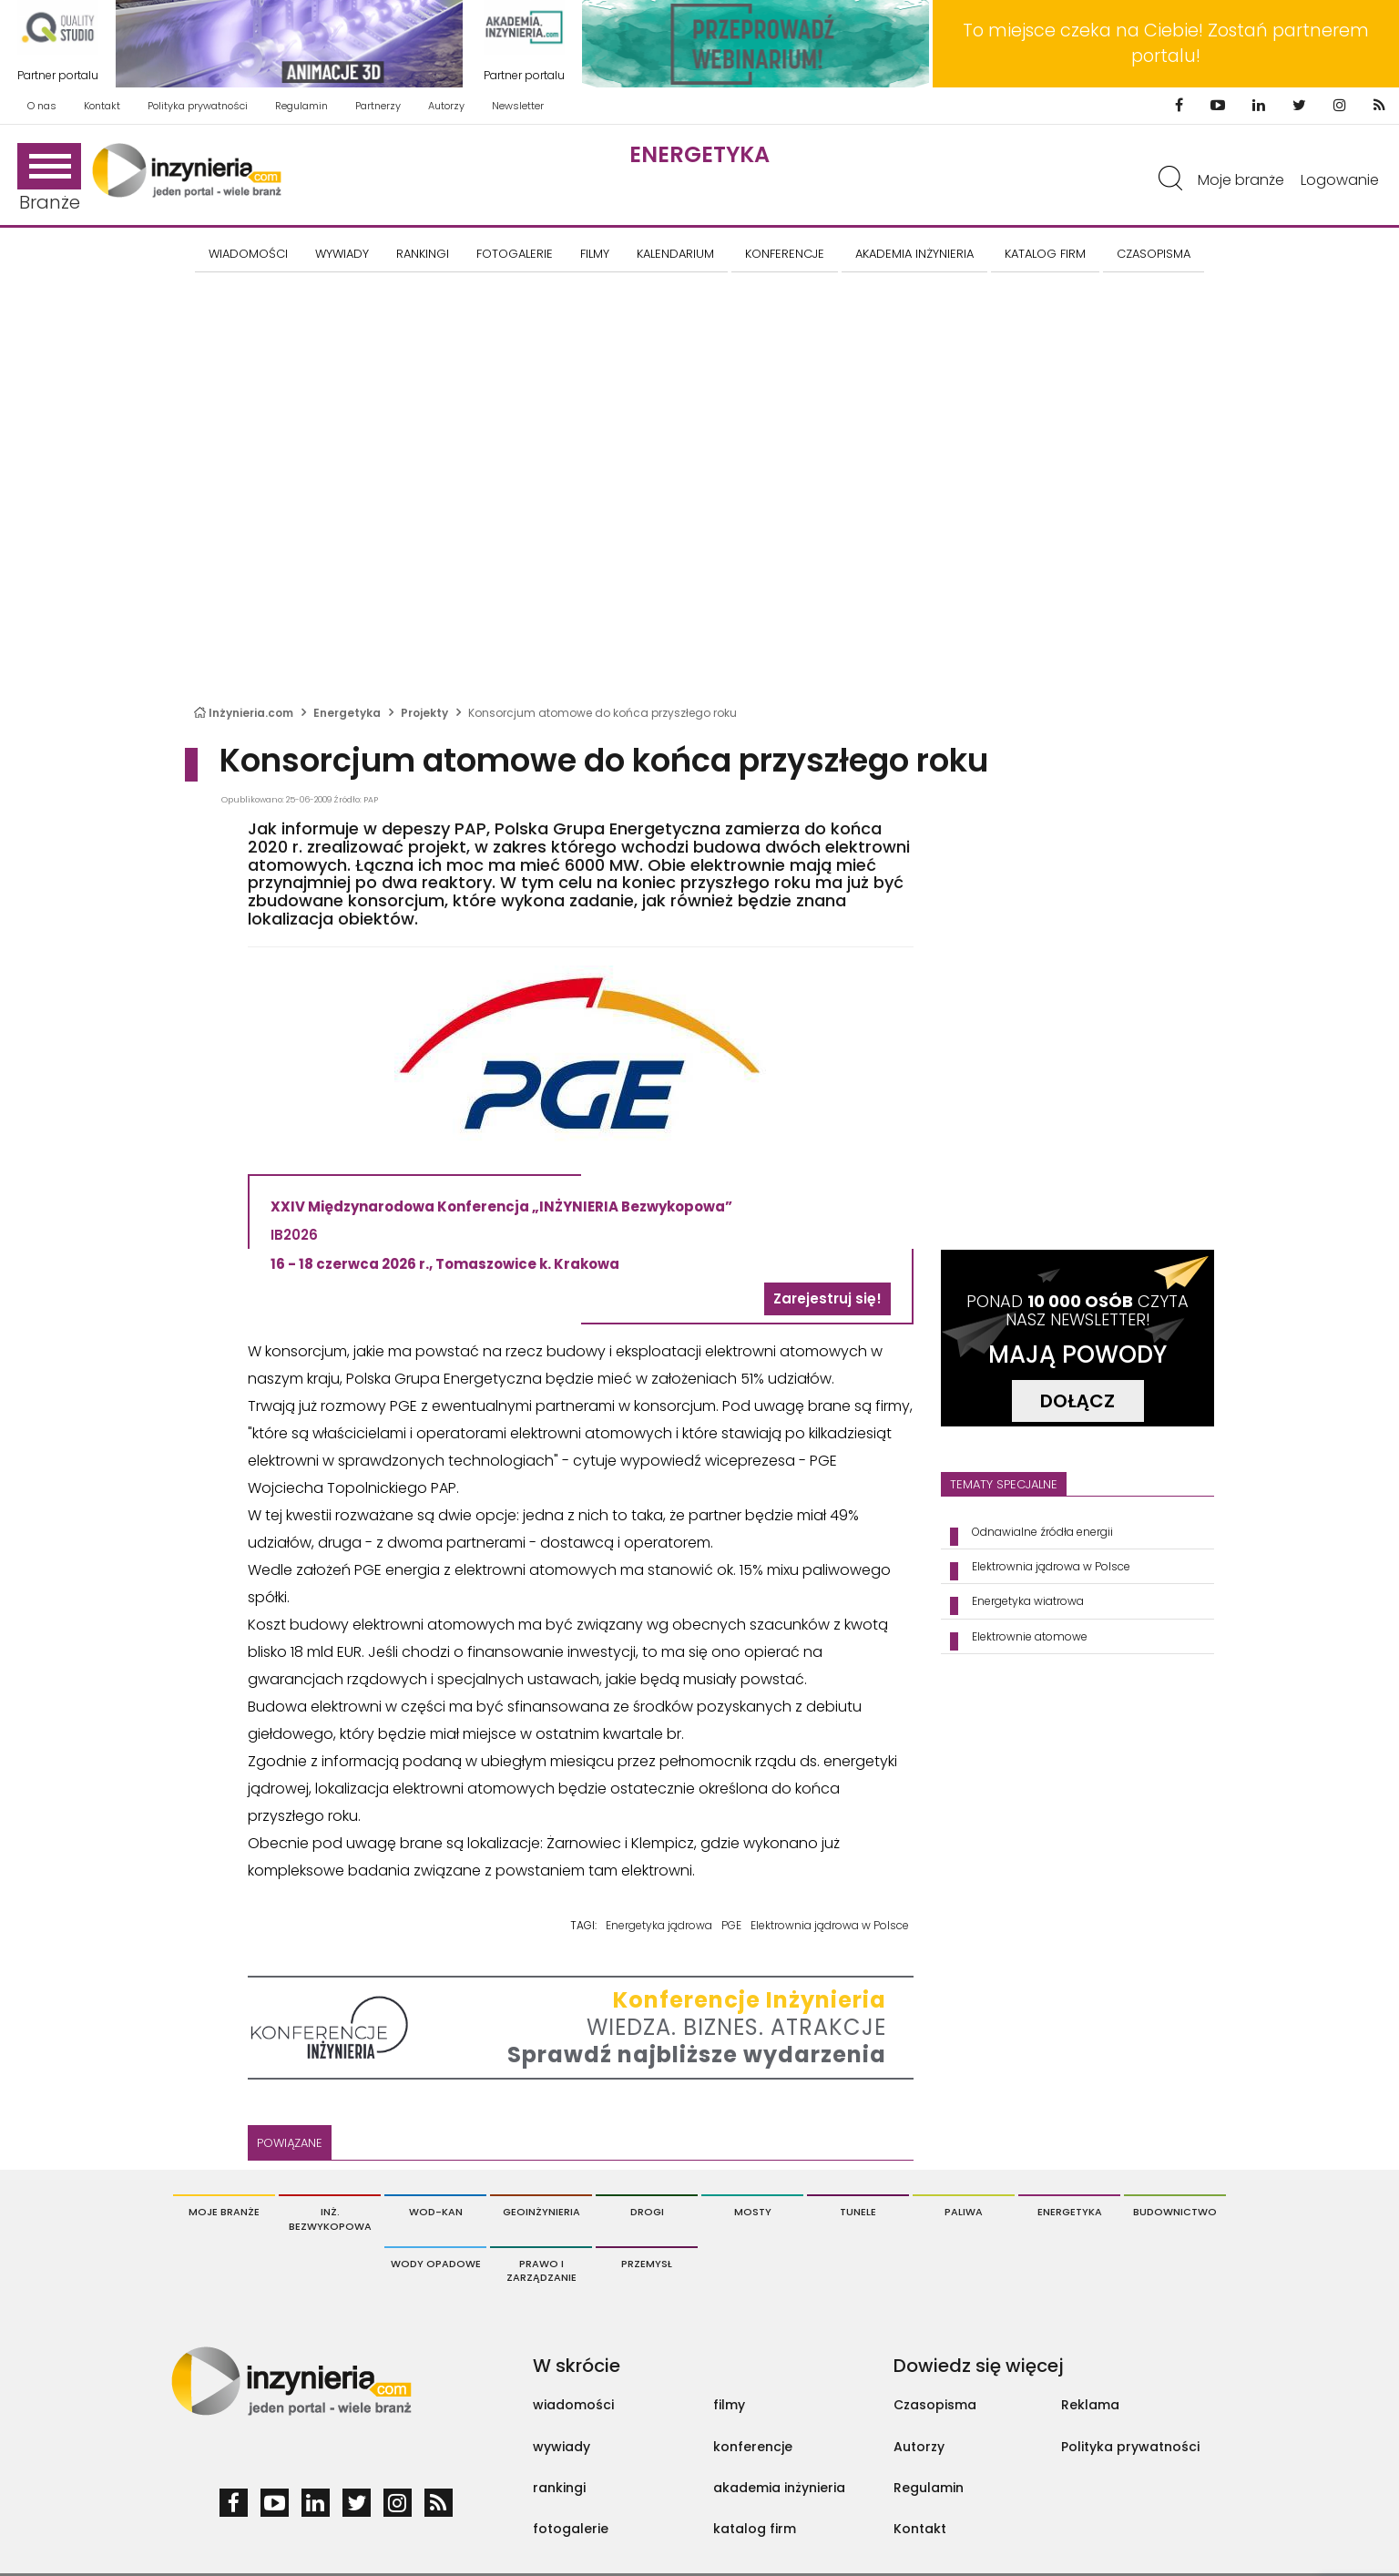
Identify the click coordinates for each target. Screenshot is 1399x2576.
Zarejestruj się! (827, 1298)
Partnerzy (378, 105)
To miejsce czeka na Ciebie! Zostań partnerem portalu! (1166, 43)
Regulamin (301, 105)
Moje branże (1241, 179)
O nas (41, 105)
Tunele (858, 2211)
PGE (731, 1925)
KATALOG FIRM (1045, 253)
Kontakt (102, 105)
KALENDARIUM (675, 253)
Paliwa (964, 2211)
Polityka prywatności (198, 105)
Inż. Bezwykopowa (330, 2219)
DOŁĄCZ (1077, 1401)
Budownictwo (1175, 2211)
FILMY (594, 253)
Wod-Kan (436, 2211)
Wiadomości (248, 253)
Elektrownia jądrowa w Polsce (830, 1925)
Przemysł (646, 2263)
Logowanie (1340, 179)
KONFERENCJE (784, 253)
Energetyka (699, 154)
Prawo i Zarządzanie (541, 2270)
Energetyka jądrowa (659, 1925)
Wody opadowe (436, 2263)
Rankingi (422, 253)
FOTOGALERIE (514, 253)
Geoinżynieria (541, 2211)
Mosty (752, 2211)
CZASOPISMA (1153, 253)
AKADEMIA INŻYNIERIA (914, 253)
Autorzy (446, 105)
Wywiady (342, 253)
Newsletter (518, 105)
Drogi (647, 2211)
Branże (49, 179)
